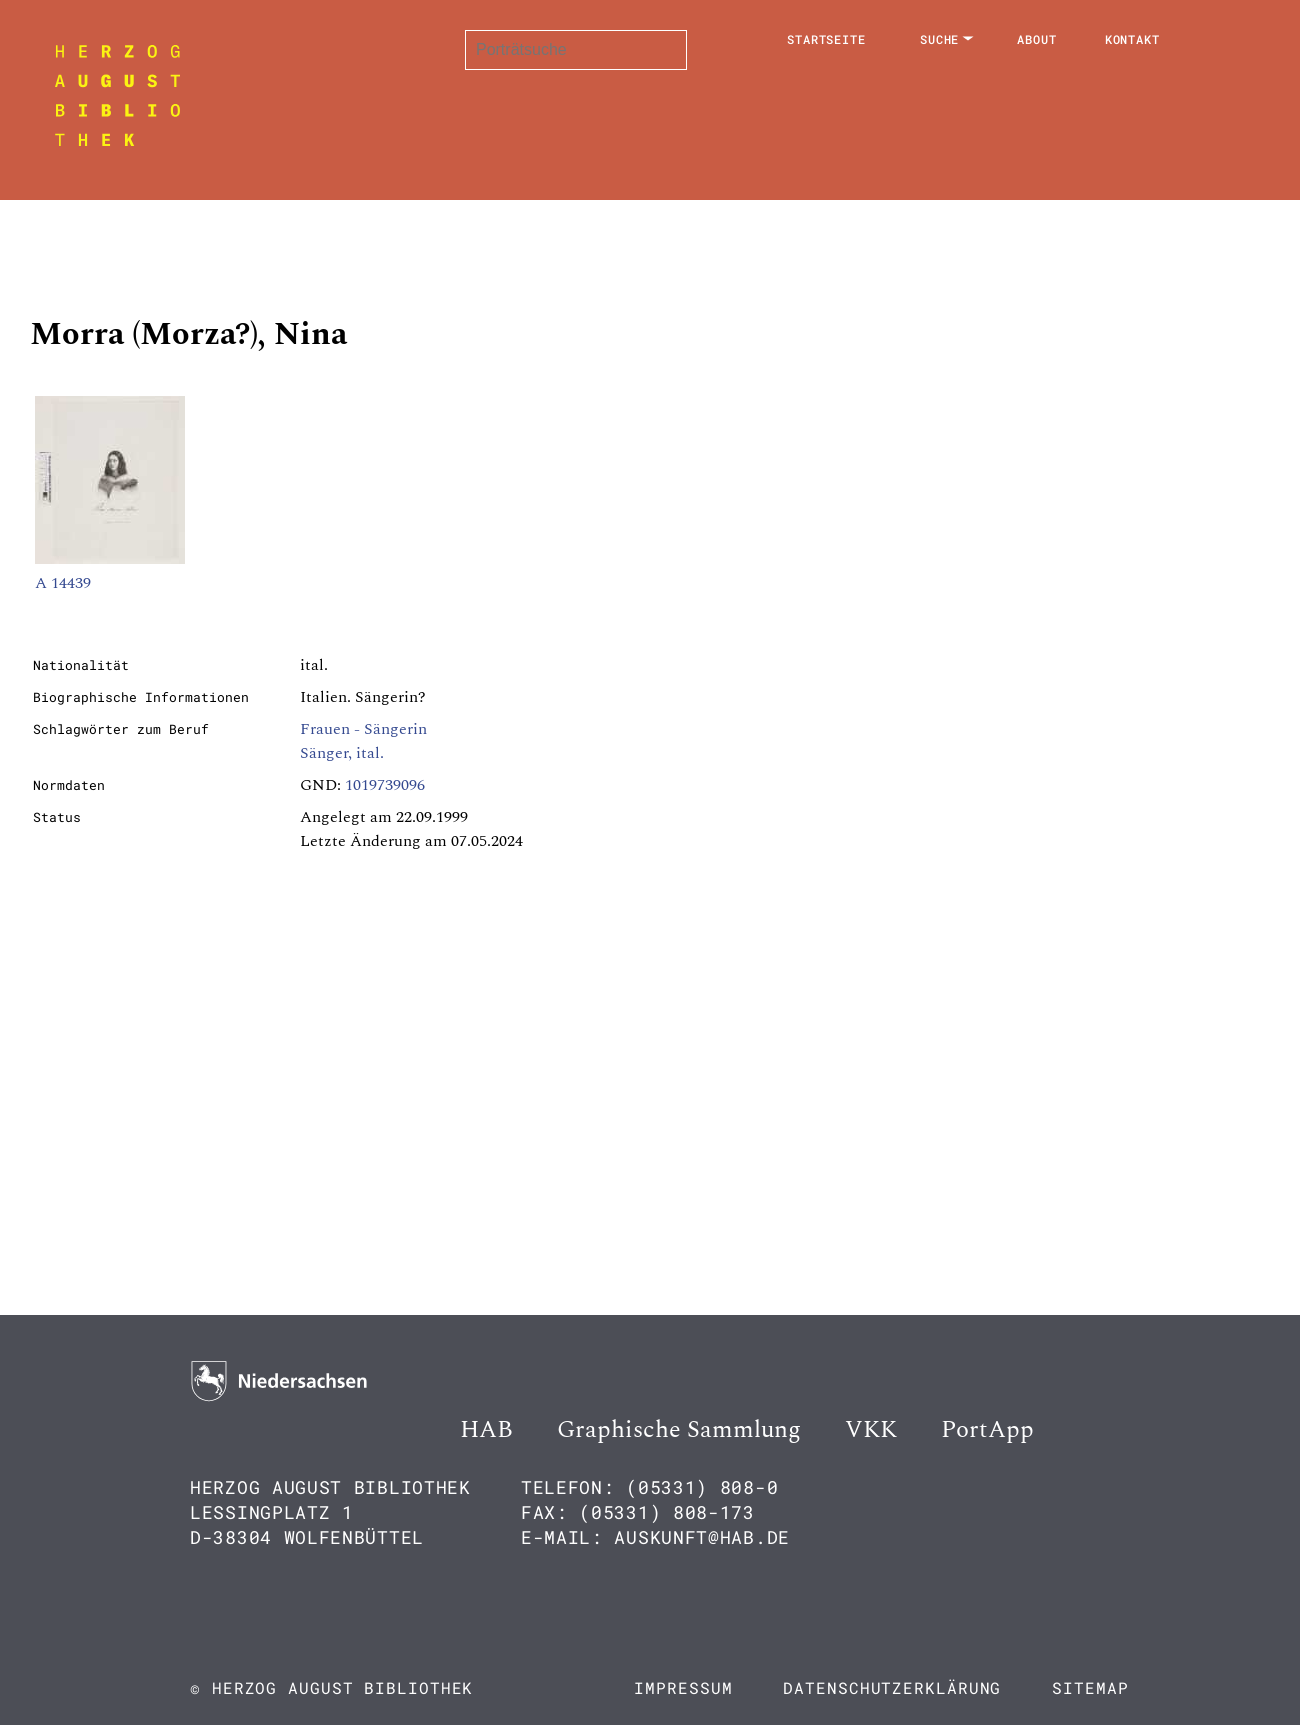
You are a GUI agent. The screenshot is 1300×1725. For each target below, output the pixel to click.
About (1037, 39)
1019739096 (385, 785)
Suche (940, 39)
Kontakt (1132, 39)
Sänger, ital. (342, 753)
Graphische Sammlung (679, 1430)
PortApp (987, 1430)
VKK (871, 1430)
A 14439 (63, 583)
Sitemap (1090, 1687)
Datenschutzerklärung (892, 1687)
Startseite (826, 39)
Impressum (683, 1687)
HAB (486, 1430)
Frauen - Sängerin (363, 729)
